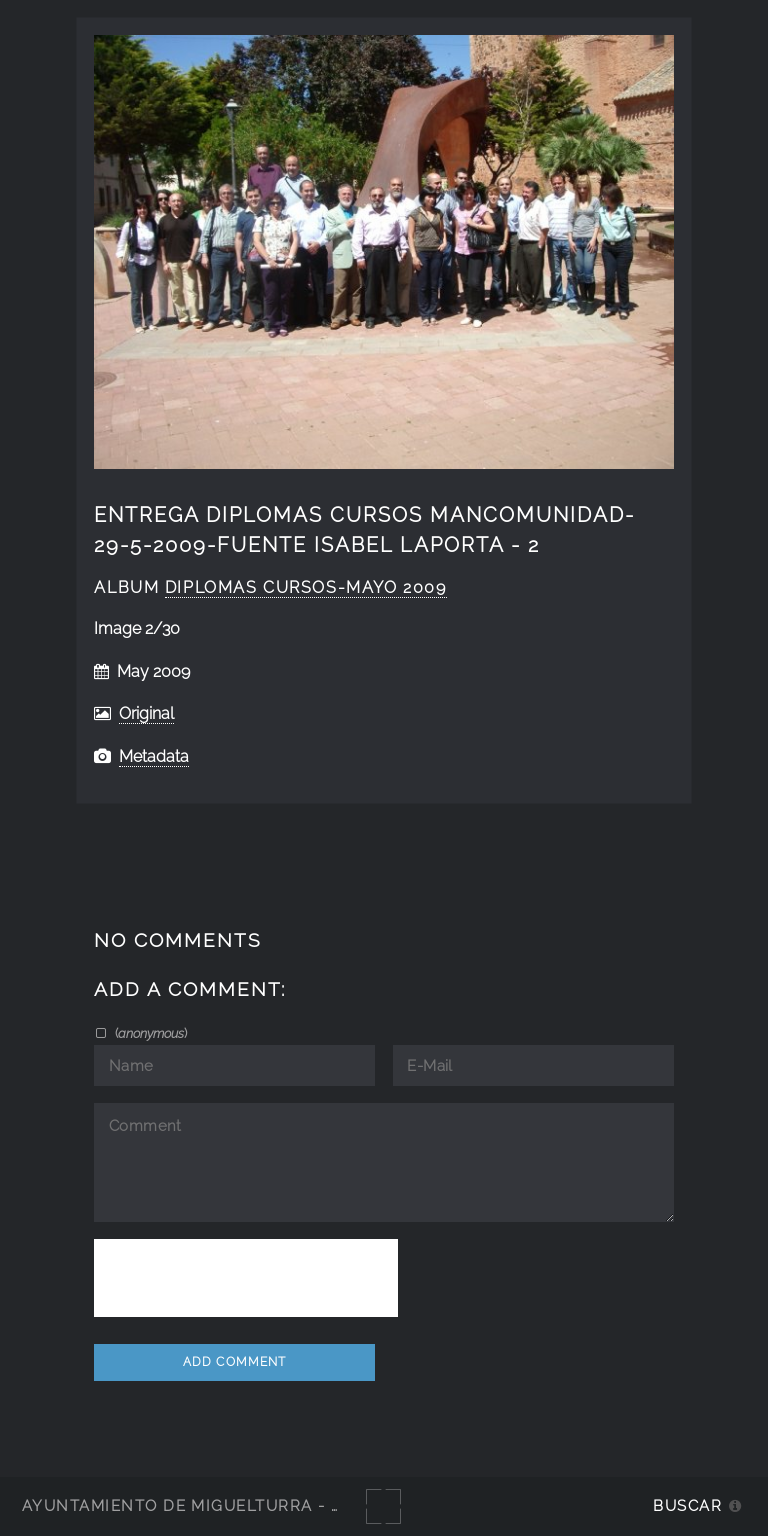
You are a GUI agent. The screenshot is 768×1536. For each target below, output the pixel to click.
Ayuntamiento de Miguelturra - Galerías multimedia (274, 1505)
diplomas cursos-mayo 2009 (306, 587)
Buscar (687, 1505)
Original (146, 713)
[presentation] (246, 1278)
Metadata (154, 756)
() (149, 1033)
